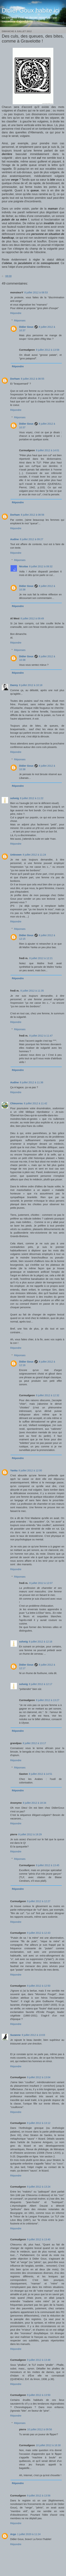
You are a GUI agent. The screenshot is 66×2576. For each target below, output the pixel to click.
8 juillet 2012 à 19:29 (30, 1834)
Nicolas (23, 566)
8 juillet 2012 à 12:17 (40, 1684)
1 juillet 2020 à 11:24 (29, 2534)
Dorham (15, 378)
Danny (14, 685)
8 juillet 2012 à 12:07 (41, 1583)
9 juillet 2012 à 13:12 (39, 2123)
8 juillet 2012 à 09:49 (32, 618)
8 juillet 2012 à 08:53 (36, 292)
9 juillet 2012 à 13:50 (39, 2395)
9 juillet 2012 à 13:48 (39, 2359)
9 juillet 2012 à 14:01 (47, 450)
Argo (13, 2534)
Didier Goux (26, 326)
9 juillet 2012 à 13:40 (39, 2239)
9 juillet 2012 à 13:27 (47, 1700)
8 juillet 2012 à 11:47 (41, 1035)
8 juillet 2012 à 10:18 (30, 685)
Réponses (20, 320)
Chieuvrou (16, 1103)
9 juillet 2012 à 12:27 (39, 1901)
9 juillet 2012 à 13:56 (39, 2495)
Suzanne (15, 2035)
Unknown (16, 854)
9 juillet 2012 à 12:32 (47, 1395)
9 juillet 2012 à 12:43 (39, 1932)
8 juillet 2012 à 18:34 (34, 1802)
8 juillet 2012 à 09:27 (31, 539)
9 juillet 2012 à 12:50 (39, 1985)
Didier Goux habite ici (30, 10)
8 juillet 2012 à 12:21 (41, 958)
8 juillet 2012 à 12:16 (40, 1641)
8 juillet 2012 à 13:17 (34, 1743)
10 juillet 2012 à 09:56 (39, 2429)
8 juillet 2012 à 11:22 (31, 798)
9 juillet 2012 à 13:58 (47, 349)
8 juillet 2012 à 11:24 (34, 854)
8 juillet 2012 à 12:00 (30, 1470)
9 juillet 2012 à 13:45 (47, 1865)
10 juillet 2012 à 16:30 (48, 2445)
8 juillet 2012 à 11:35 (32, 990)
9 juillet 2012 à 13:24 (39, 2186)
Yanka (14, 1470)
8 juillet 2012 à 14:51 (40, 1773)
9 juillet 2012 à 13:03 (33, 2035)
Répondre (15, 313)
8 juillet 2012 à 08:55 (32, 378)
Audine (14, 539)
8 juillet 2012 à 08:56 (32, 514)
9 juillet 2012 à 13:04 (39, 2077)
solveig (14, 798)
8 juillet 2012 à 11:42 (35, 1103)
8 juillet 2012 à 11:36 (31, 1082)
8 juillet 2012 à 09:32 (41, 566)
